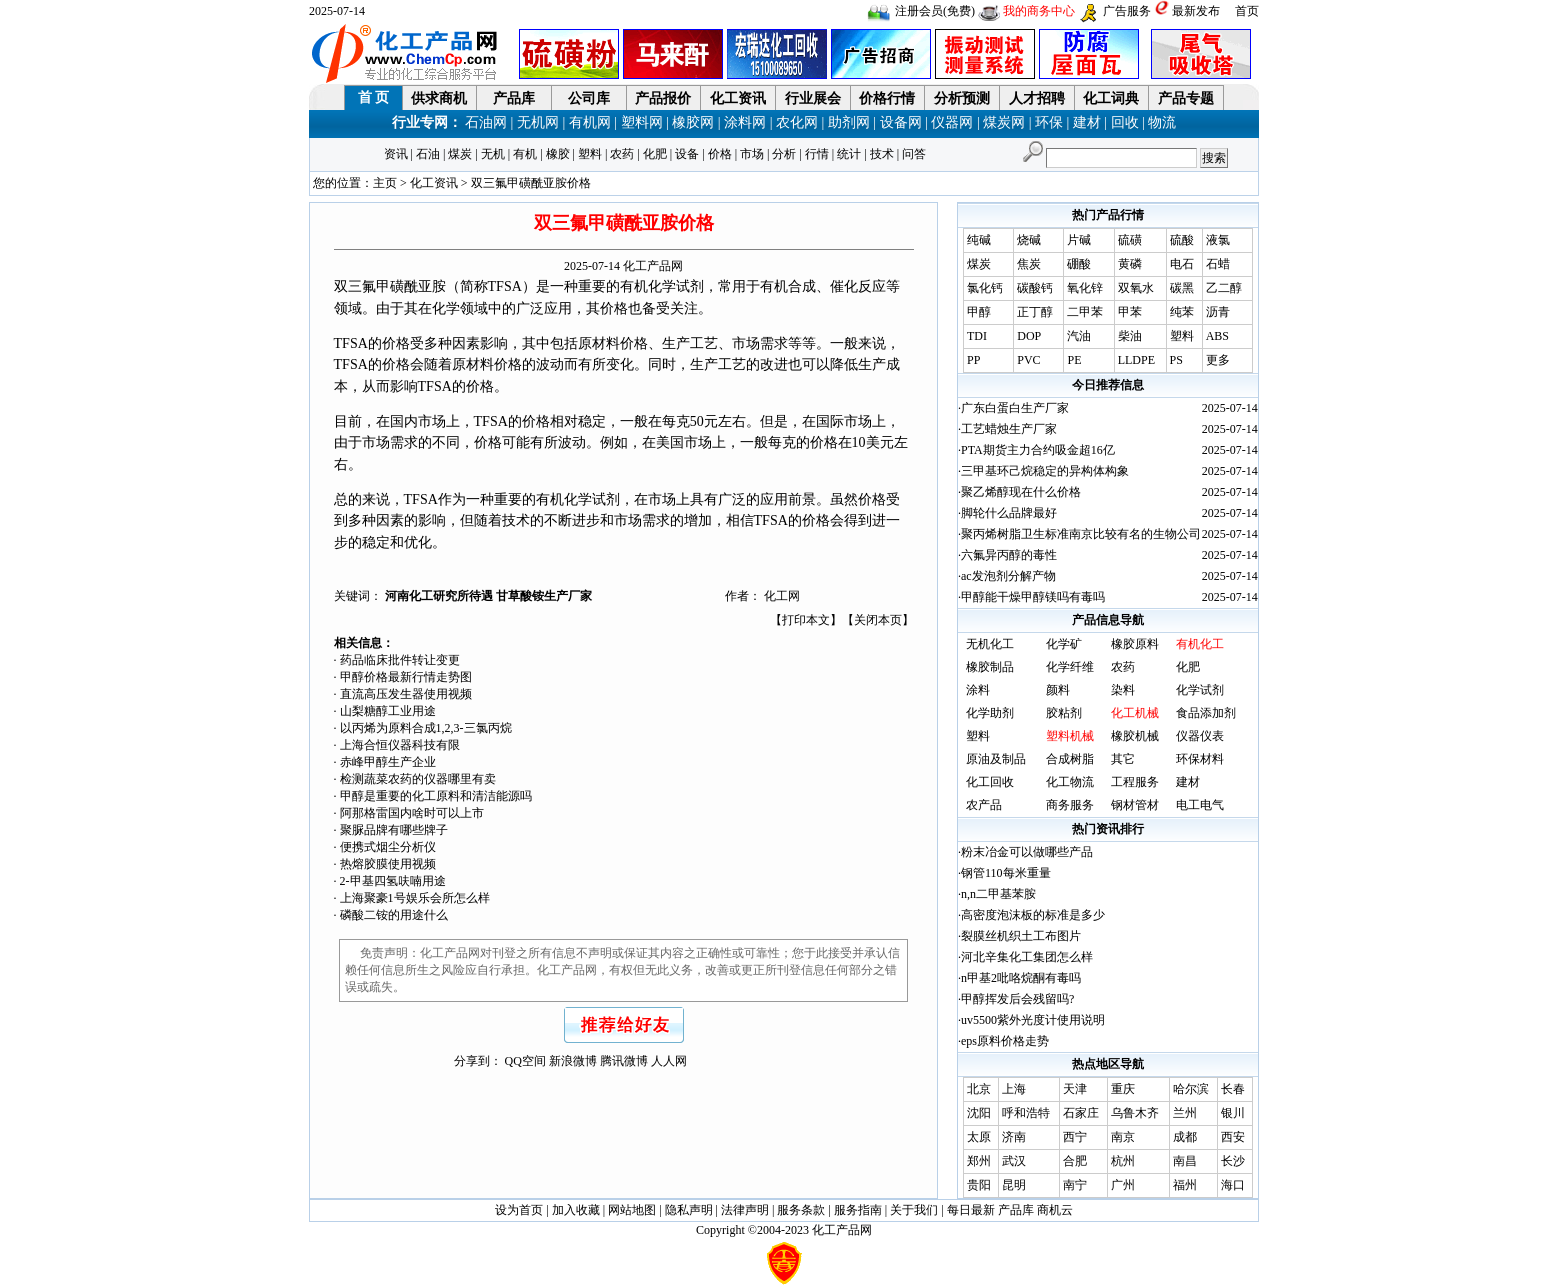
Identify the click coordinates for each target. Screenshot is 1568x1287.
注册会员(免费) (935, 11)
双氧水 (1136, 288)
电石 (1182, 264)
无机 (493, 154)
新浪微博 (573, 1061)
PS (1176, 360)
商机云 (1055, 1210)
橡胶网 (693, 122)
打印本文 (806, 620)
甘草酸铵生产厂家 (544, 596)
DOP (1029, 336)
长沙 (1233, 1161)
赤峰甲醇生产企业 (388, 762)
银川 (1233, 1113)
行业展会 (813, 98)
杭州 (1123, 1161)
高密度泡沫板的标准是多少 (1033, 915)
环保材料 (1200, 759)
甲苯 (1130, 312)
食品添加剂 (1206, 713)
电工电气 (1200, 805)
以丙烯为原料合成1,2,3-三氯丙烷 (426, 728)
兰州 (1185, 1113)
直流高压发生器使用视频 (406, 694)
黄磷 (1130, 264)
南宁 (1075, 1185)
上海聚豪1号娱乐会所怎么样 (415, 898)
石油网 (486, 122)
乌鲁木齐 (1135, 1113)
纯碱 (979, 240)
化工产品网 (653, 266)
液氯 (1218, 240)
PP (973, 360)
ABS (1217, 336)
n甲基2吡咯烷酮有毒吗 (1021, 978)
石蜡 (1218, 264)
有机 (525, 154)
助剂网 (849, 122)
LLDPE (1136, 360)
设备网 (901, 122)
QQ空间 (525, 1061)
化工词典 (1111, 98)
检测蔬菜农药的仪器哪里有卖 (418, 779)
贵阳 (979, 1185)
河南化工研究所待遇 (440, 596)
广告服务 (1127, 11)
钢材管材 (1135, 805)
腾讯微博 (624, 1061)
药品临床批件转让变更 (400, 660)
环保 (1049, 122)
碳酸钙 (1035, 288)
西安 (1233, 1137)
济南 (1014, 1137)
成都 (1185, 1137)
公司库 (589, 98)
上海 (1014, 1089)
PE (1074, 360)
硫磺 (1130, 240)
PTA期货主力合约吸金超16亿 (1038, 450)
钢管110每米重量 (1006, 873)
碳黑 (1182, 288)
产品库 (514, 98)
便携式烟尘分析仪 (388, 847)
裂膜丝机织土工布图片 (1021, 936)
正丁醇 (1035, 312)
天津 (1075, 1089)
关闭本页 (878, 620)
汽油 (1079, 336)
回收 (1125, 122)
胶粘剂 (1064, 713)
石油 (428, 154)
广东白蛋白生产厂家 (1015, 408)
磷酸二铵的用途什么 (394, 915)
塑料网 (642, 122)
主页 (385, 183)
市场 (752, 154)
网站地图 (632, 1210)
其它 (1123, 759)
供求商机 (439, 98)
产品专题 (1186, 98)
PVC (1028, 360)
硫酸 (1182, 240)
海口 (1233, 1185)
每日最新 (971, 1210)
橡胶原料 (1135, 644)
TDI (977, 336)
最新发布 (1196, 11)
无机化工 (990, 644)
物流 (1162, 122)
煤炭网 (1004, 122)
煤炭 (460, 154)
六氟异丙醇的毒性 (1009, 555)
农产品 (984, 805)
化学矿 (1064, 644)
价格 (720, 154)
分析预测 (962, 98)
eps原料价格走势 (1005, 1041)
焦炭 (1029, 264)
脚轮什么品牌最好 (1009, 513)
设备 (687, 154)
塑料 (590, 154)
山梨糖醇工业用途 (388, 711)
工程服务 (1135, 782)
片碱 (1079, 240)
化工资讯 (738, 98)
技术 (882, 154)
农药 (622, 154)
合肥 (1075, 1161)
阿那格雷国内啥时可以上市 (412, 813)
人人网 (669, 1061)
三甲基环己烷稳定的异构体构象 (1045, 471)
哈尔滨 (1191, 1089)
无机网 (538, 122)
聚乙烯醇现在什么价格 (1021, 492)
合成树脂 (1070, 759)
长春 (1233, 1089)
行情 (817, 154)
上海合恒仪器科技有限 (400, 745)
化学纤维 (1070, 667)
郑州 (979, 1161)
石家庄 (1081, 1113)
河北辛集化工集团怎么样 (1027, 957)
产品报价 (663, 98)
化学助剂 (990, 713)
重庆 (1123, 1089)
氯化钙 (985, 288)
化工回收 (990, 782)
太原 (979, 1137)
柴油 (1130, 336)
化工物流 (1070, 782)
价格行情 (887, 98)
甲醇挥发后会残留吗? (1017, 999)
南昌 (1185, 1161)
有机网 (590, 122)
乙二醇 (1224, 288)
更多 (1218, 360)
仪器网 (952, 122)
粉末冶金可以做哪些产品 (1027, 852)
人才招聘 (1037, 98)
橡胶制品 (990, 667)
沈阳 (979, 1113)
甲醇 (979, 312)
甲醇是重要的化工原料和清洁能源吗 (436, 796)
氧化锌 (1085, 288)
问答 (914, 154)
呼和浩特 (1026, 1113)
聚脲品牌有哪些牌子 (394, 830)
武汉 (1014, 1161)
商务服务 (1070, 805)
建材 (1087, 122)
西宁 (1075, 1137)
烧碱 (1029, 240)
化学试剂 (1200, 690)
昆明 (1014, 1185)
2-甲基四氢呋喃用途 (393, 881)
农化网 (797, 122)
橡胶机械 (1135, 736)
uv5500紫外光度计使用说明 (1033, 1020)
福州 (1185, 1185)
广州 (1123, 1185)
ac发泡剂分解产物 (1008, 576)
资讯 (396, 154)
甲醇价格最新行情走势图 (406, 677)
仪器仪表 (1200, 736)
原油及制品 (996, 759)
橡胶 (558, 154)
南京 (1123, 1137)
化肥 (655, 154)
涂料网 (745, 122)
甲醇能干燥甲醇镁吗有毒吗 (1033, 597)
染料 (1123, 690)
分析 (784, 154)
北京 (979, 1089)
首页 (1247, 11)
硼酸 (1079, 264)
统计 (849, 154)
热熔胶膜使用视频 (388, 864)
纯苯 (1182, 312)
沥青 (1218, 312)
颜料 (1058, 690)
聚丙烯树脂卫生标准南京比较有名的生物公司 (1081, 534)
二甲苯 (1085, 312)
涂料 (978, 690)
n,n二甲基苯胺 (998, 894)
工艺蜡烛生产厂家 (1009, 429)
